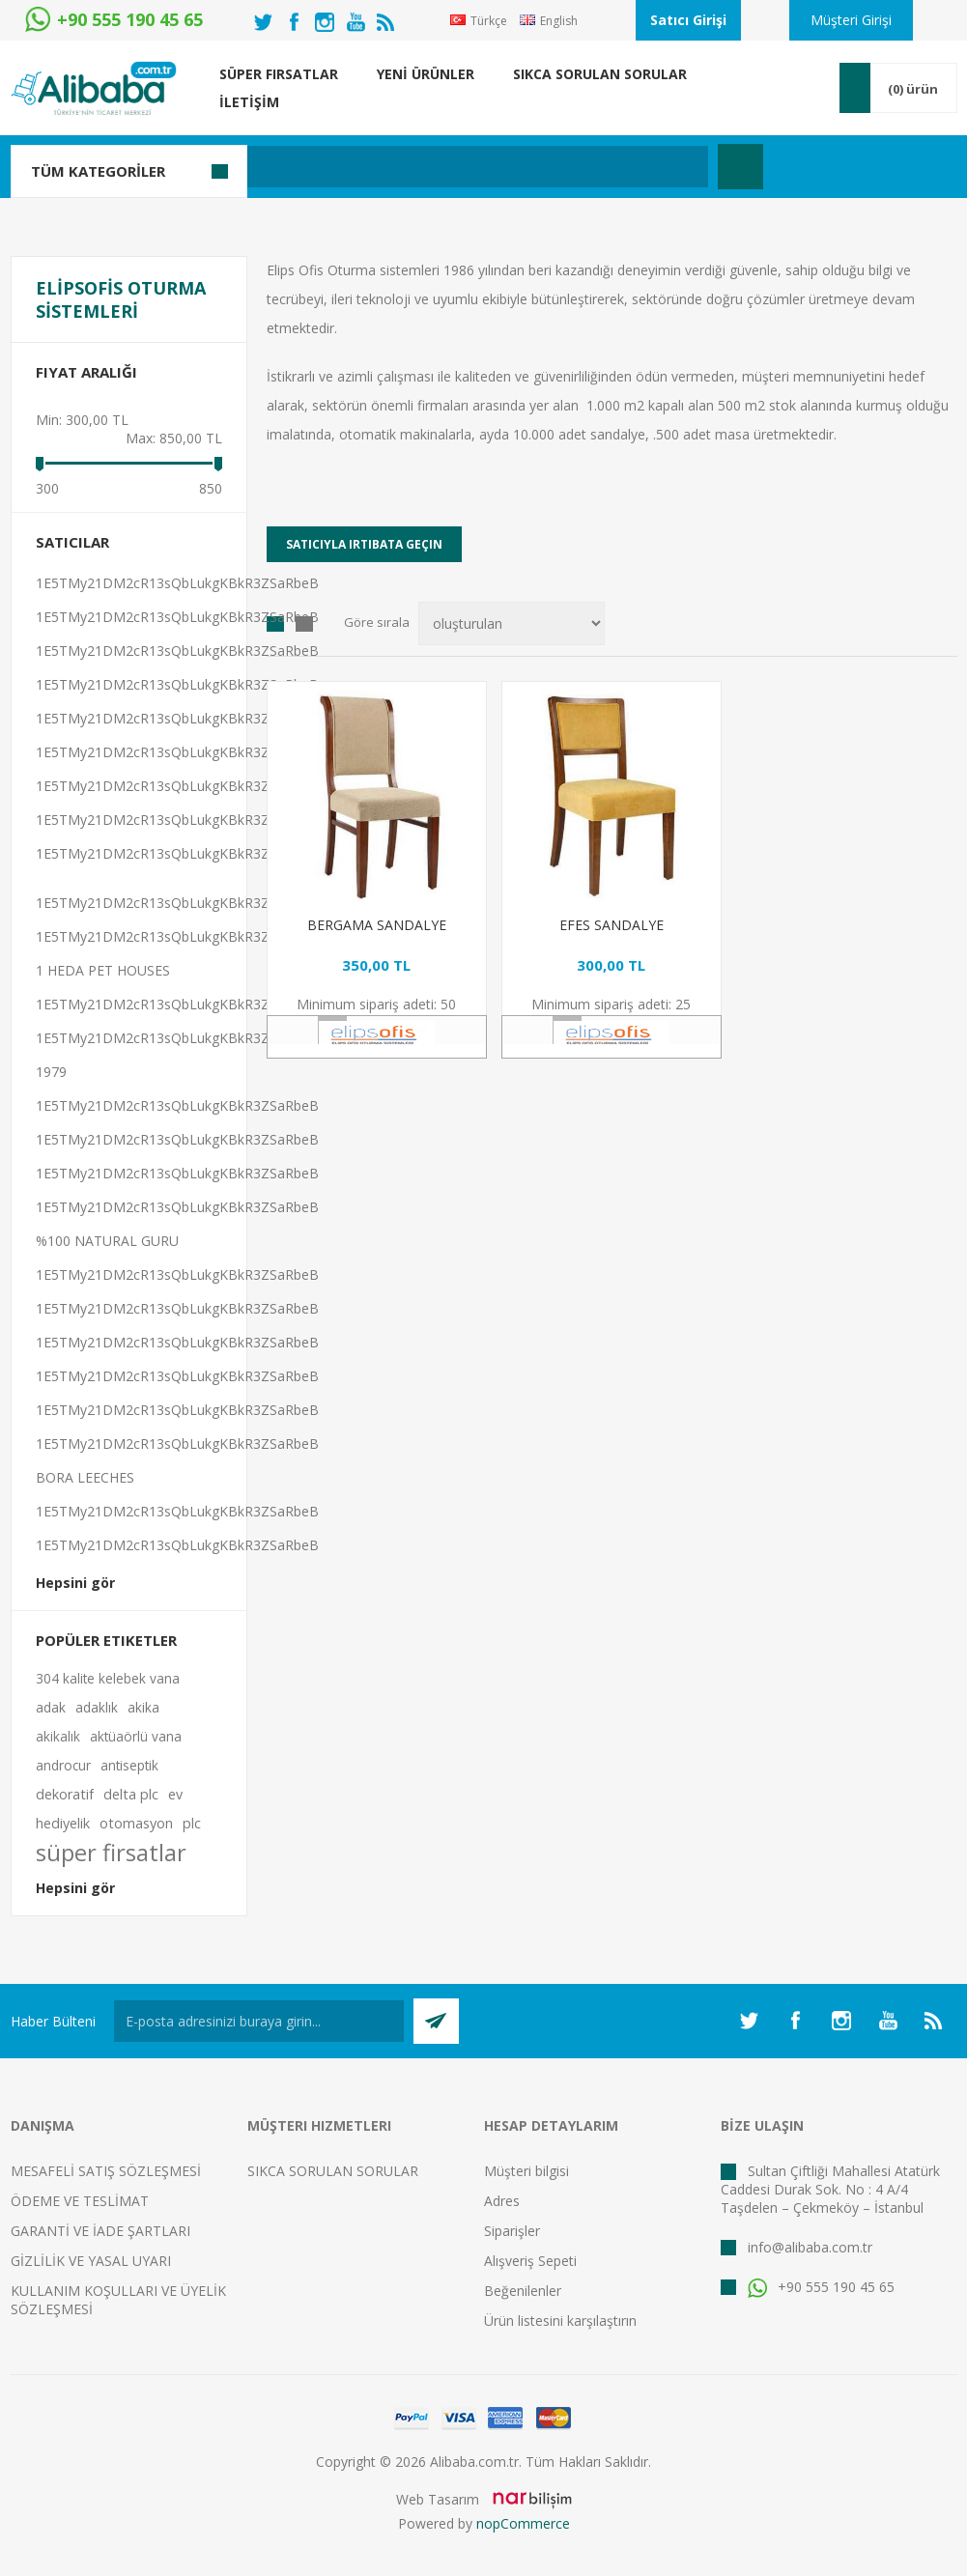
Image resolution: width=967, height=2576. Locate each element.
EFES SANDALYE (611, 925)
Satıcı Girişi (688, 20)
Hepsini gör (75, 1582)
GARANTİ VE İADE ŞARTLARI (100, 2231)
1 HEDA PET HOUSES (103, 970)
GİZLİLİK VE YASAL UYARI (91, 2260)
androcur (63, 1765)
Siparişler (512, 2231)
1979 (51, 1071)
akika (143, 1707)
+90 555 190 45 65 (821, 2287)
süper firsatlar (111, 1852)
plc (192, 1823)
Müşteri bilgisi (526, 2171)
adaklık (96, 1707)
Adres (502, 2201)
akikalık (58, 1736)
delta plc (130, 1794)
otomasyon (136, 1823)
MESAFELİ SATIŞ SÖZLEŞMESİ (106, 2171)
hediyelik (63, 1823)
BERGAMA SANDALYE (376, 925)
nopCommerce (523, 2523)
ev (175, 1794)
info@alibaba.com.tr (810, 2247)
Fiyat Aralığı (86, 372)
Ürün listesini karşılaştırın (560, 2320)
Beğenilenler (522, 2290)
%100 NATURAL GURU (107, 1240)
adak (51, 1707)
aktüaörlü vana (136, 1736)
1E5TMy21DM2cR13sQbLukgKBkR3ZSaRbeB (177, 583)
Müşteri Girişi (851, 20)
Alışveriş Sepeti (530, 2260)
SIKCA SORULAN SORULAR (332, 2171)
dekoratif (65, 1794)
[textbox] (391, 166)
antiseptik (129, 1765)
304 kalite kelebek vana (108, 1678)
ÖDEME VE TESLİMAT (80, 2201)
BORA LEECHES (85, 1477)
